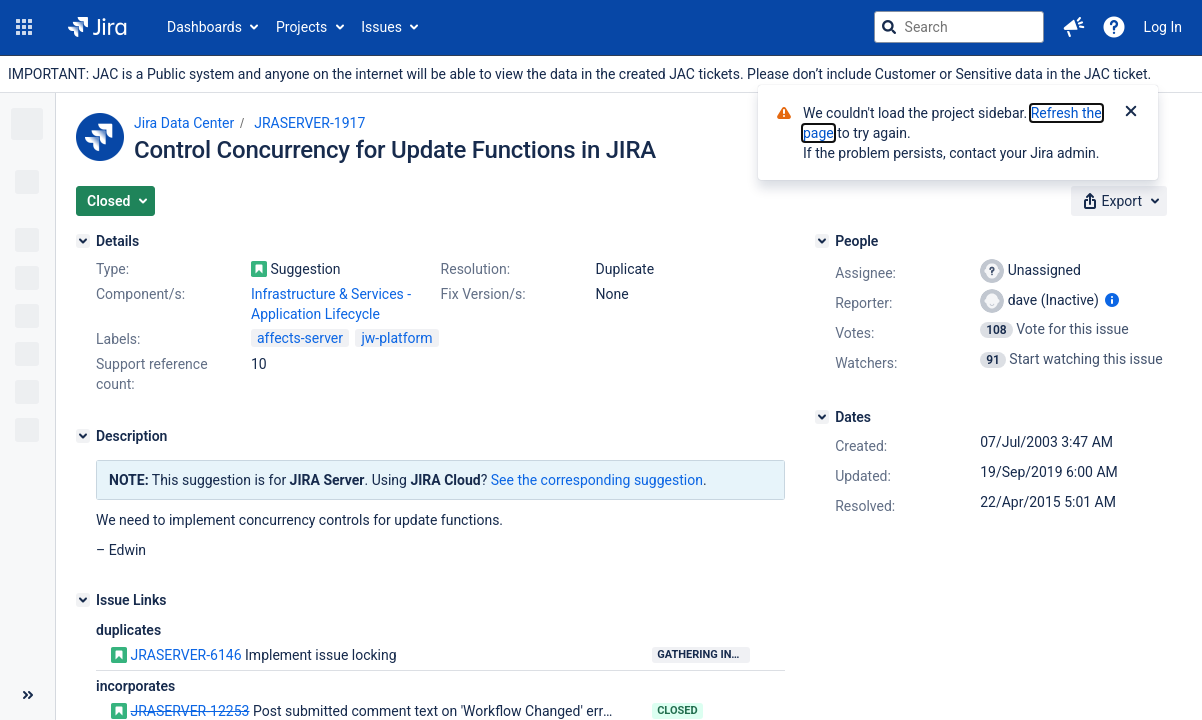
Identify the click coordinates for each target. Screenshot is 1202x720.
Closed (677, 710)
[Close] (1131, 113)
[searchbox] (959, 27)
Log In (1163, 27)
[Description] (83, 436)
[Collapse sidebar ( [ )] (27, 695)
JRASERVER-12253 (189, 711)
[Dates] (822, 417)
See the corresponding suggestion (597, 480)
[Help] (1114, 27)
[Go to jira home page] (97, 27)
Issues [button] (381, 27)
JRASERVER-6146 (185, 655)
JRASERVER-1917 (309, 123)
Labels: (118, 339)
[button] (24, 27)
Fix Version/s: (483, 294)
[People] (822, 241)
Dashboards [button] (204, 27)
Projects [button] (301, 27)
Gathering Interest (703, 654)
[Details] (83, 241)
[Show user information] (1112, 300)
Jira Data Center (184, 123)
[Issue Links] (83, 600)
